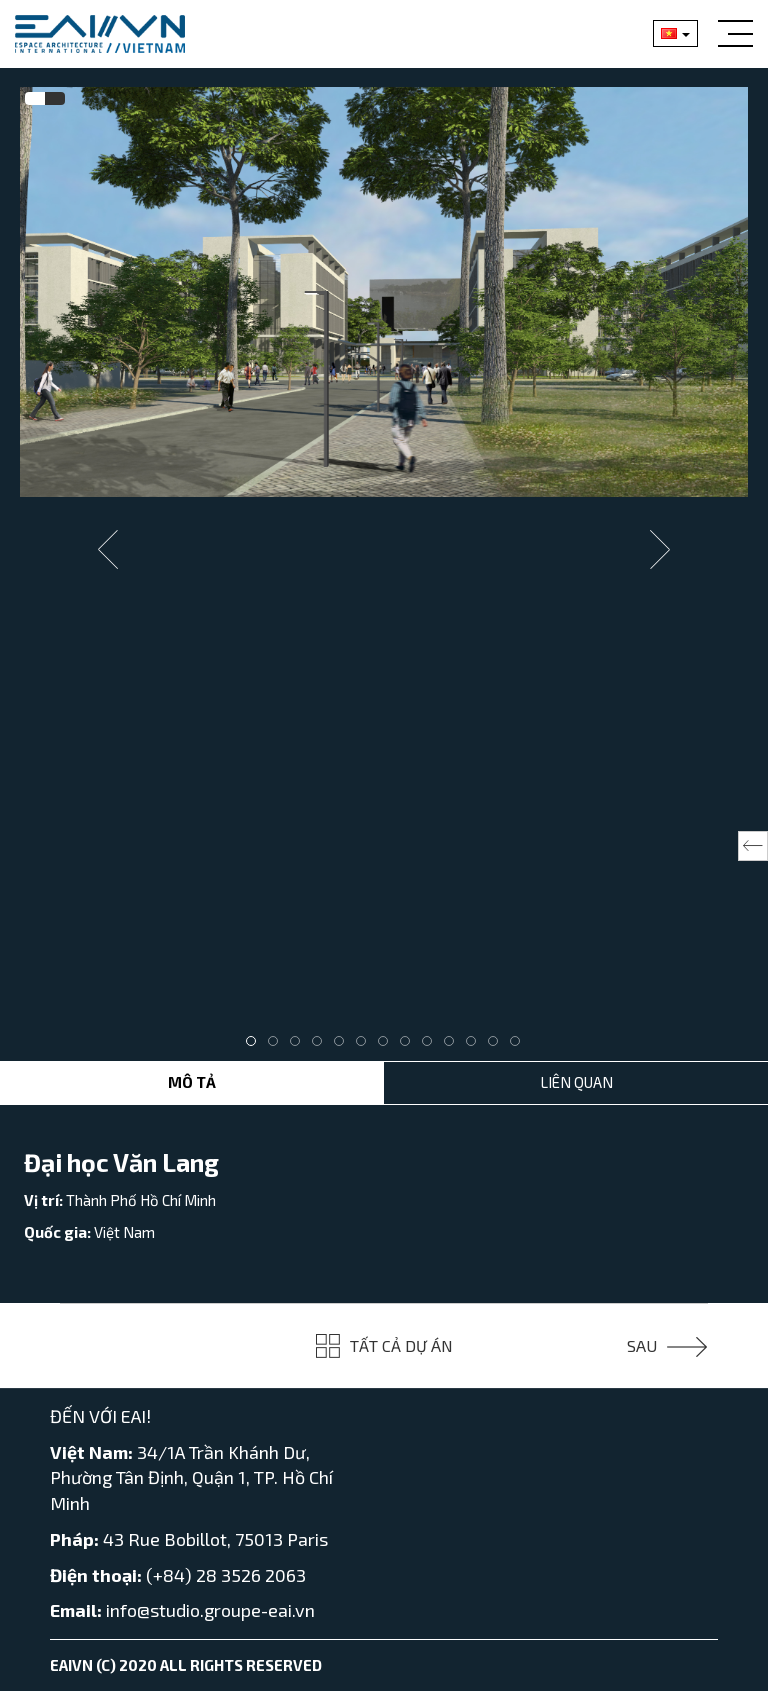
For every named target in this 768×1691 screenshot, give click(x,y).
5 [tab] (344, 1046)
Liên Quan (576, 1082)
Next (660, 549)
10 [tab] (454, 1046)
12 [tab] (498, 1046)
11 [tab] (476, 1046)
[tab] (35, 99)
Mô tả (192, 1082)
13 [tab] (520, 1046)
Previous (108, 549)
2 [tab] (278, 1046)
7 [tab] (388, 1046)
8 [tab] (410, 1046)
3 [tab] (300, 1046)
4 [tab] (322, 1046)
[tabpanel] (384, 292)
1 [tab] (256, 1046)
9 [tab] (432, 1046)
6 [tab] (366, 1046)
